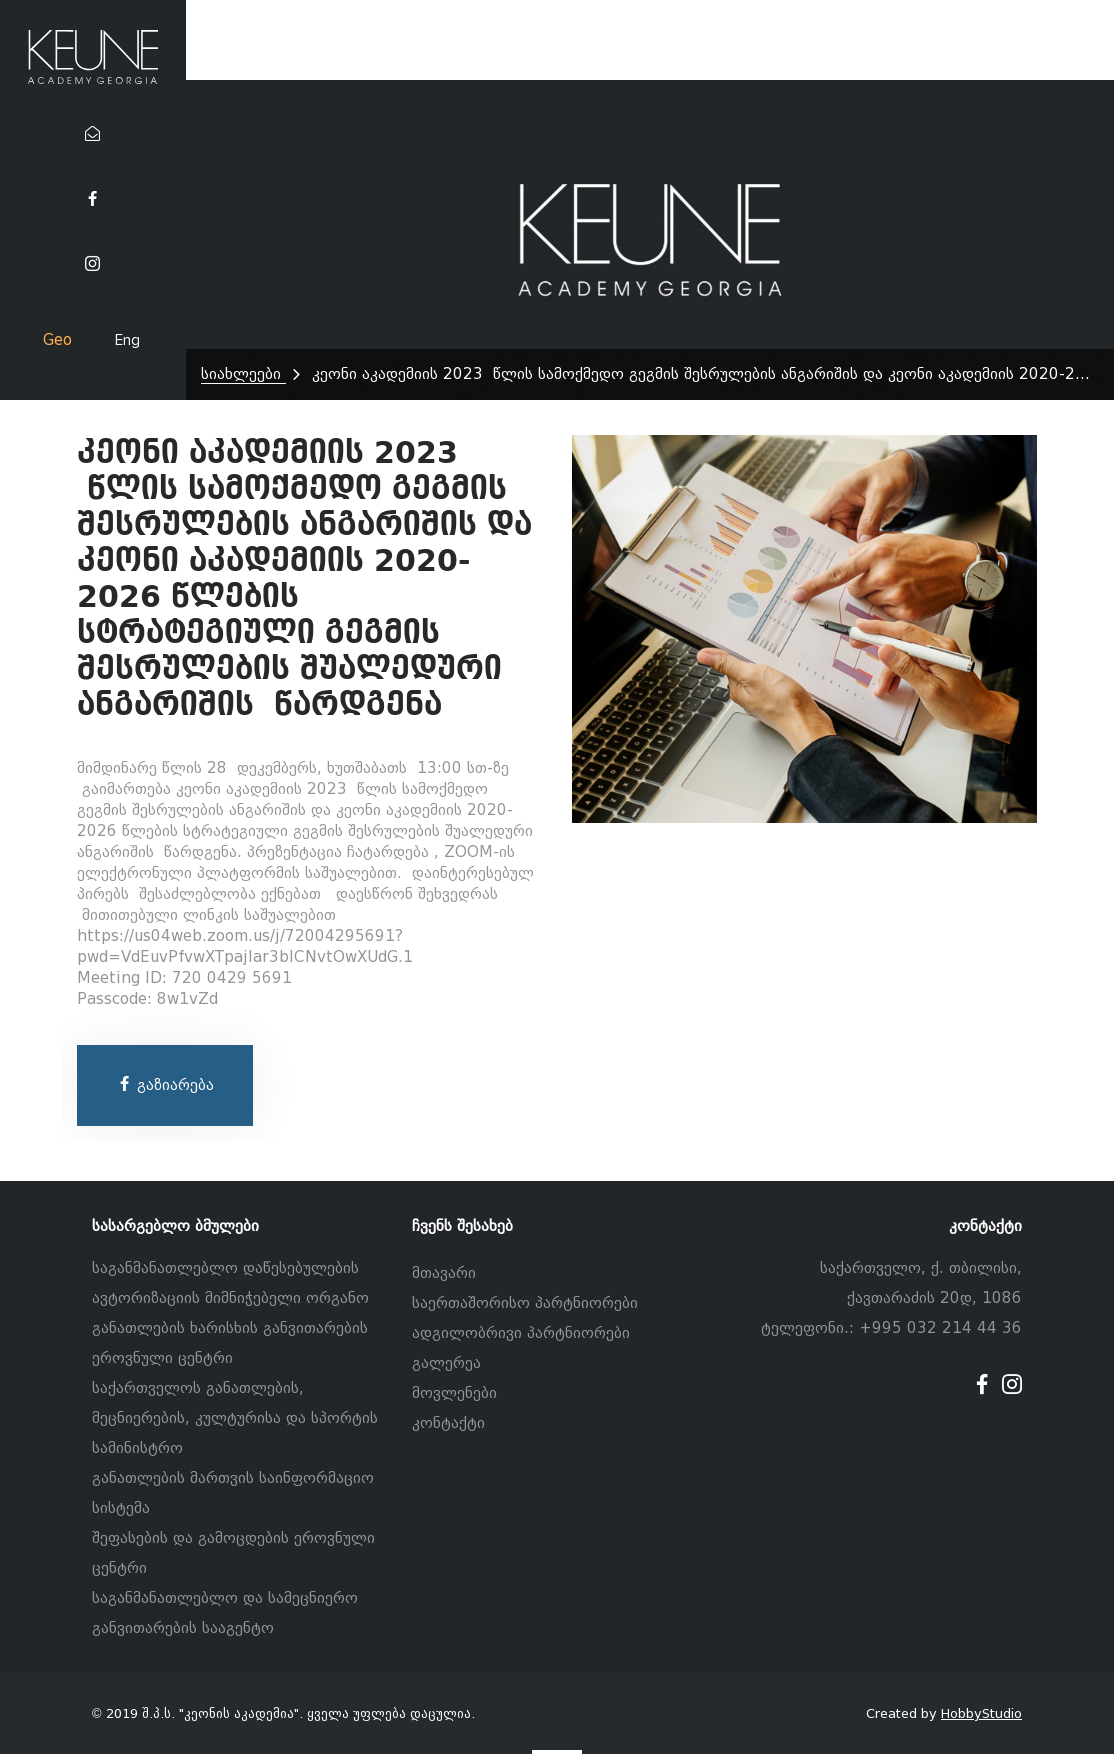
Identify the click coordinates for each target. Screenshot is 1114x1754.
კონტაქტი (448, 1423)
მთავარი (444, 1273)
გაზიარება (165, 1085)
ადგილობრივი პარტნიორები (521, 1333)
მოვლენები (454, 1393)
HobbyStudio (981, 1713)
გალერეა (446, 1363)
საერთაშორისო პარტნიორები (525, 1303)
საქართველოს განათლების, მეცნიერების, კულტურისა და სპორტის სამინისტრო (235, 1418)
